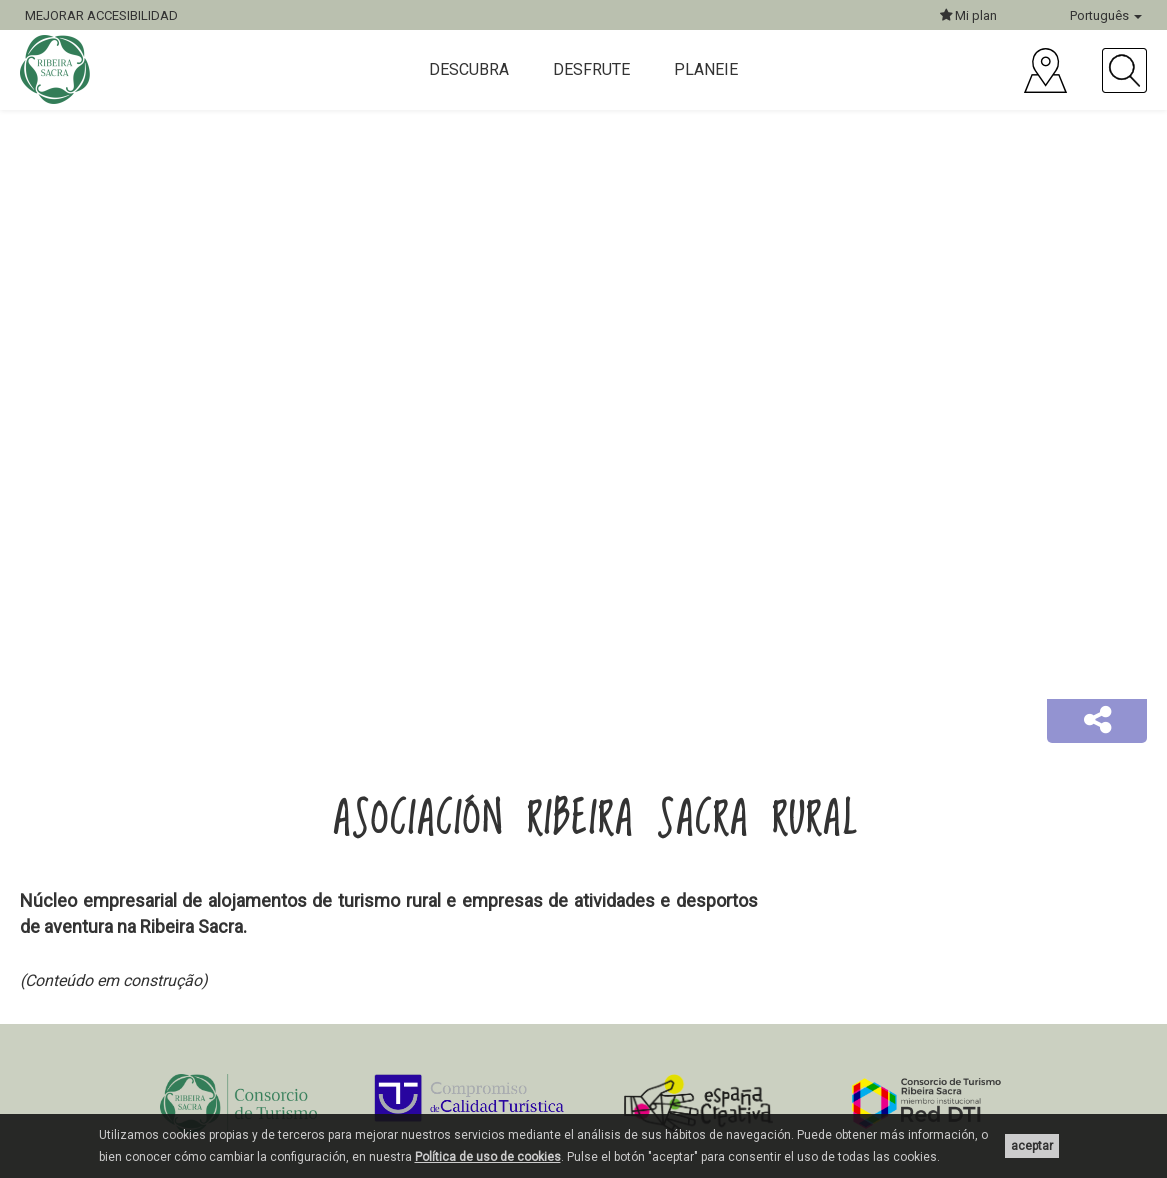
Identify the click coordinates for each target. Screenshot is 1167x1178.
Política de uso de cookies (488, 1157)
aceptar (1032, 1146)
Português (1106, 15)
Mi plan (968, 15)
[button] (1097, 721)
